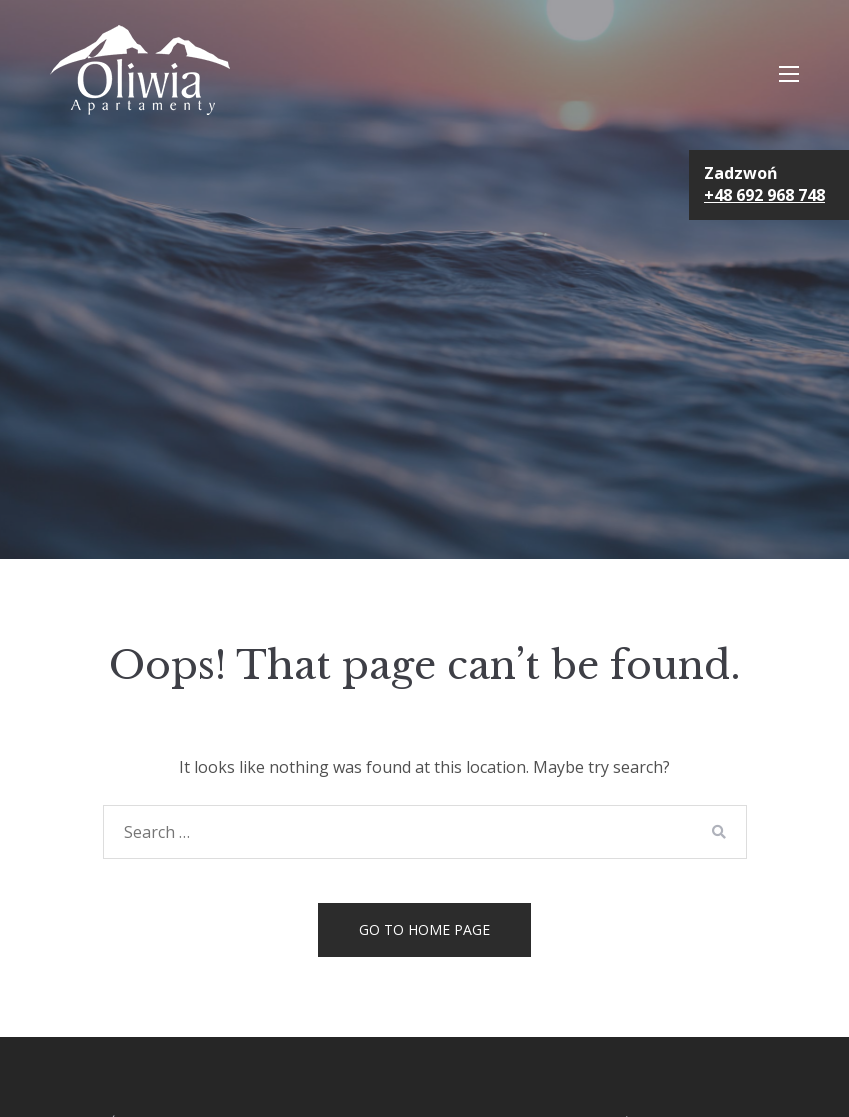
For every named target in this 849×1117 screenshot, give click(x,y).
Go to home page (424, 929)
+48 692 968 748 (764, 195)
